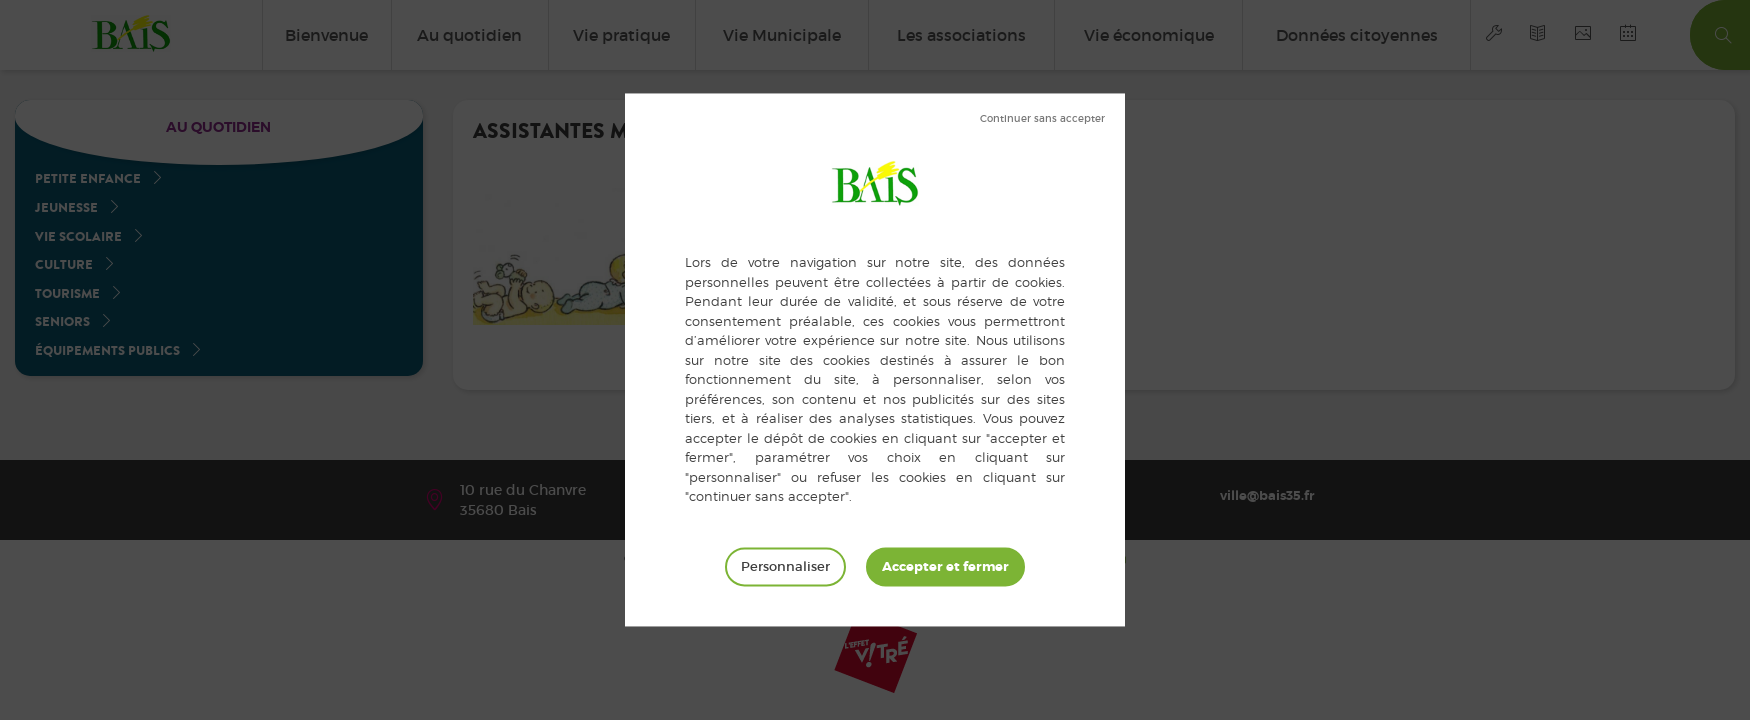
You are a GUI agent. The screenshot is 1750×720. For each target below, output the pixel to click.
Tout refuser (1042, 119)
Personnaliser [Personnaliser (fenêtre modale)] (785, 566)
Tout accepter (945, 567)
